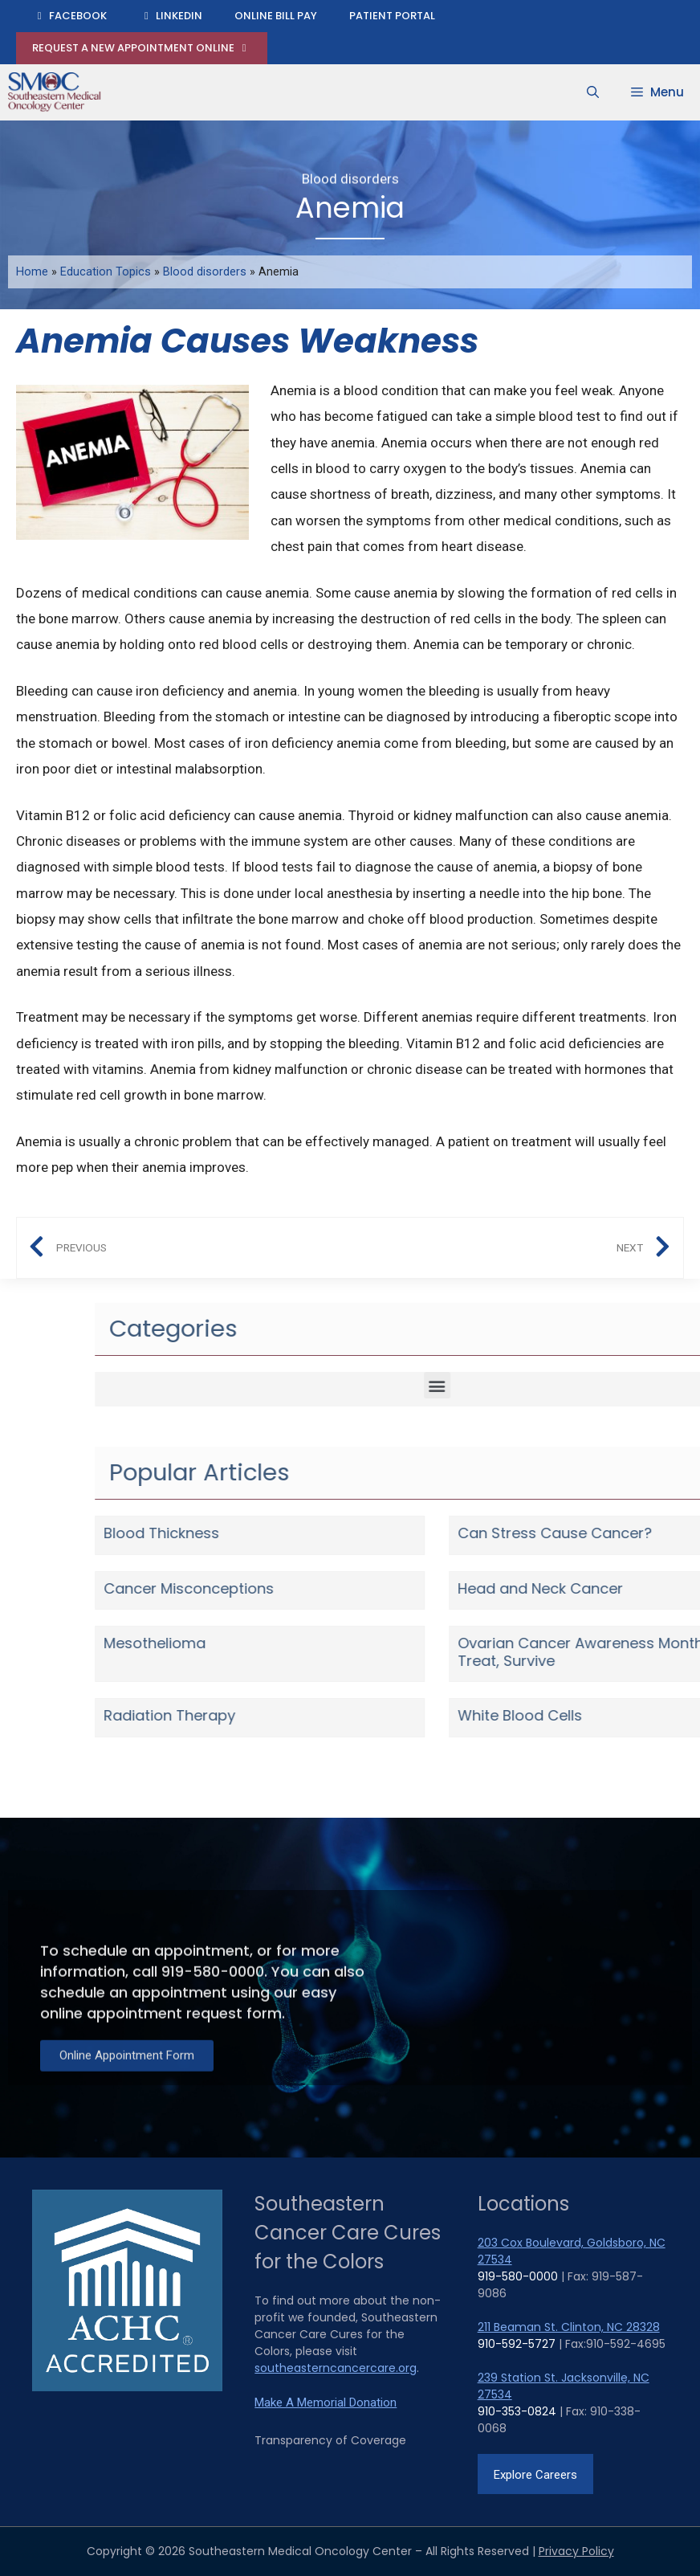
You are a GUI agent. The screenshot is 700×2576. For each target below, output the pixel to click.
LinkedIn (170, 15)
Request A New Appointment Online (141, 47)
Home (32, 272)
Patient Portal (392, 15)
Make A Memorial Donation (325, 2402)
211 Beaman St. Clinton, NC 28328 (569, 2327)
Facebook (69, 15)
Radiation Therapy (597, 1715)
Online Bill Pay (275, 15)
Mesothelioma (582, 1643)
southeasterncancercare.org (335, 2368)
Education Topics (105, 272)
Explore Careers (535, 2475)
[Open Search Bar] (593, 92)
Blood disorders (350, 176)
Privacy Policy (576, 2551)
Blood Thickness (589, 1533)
